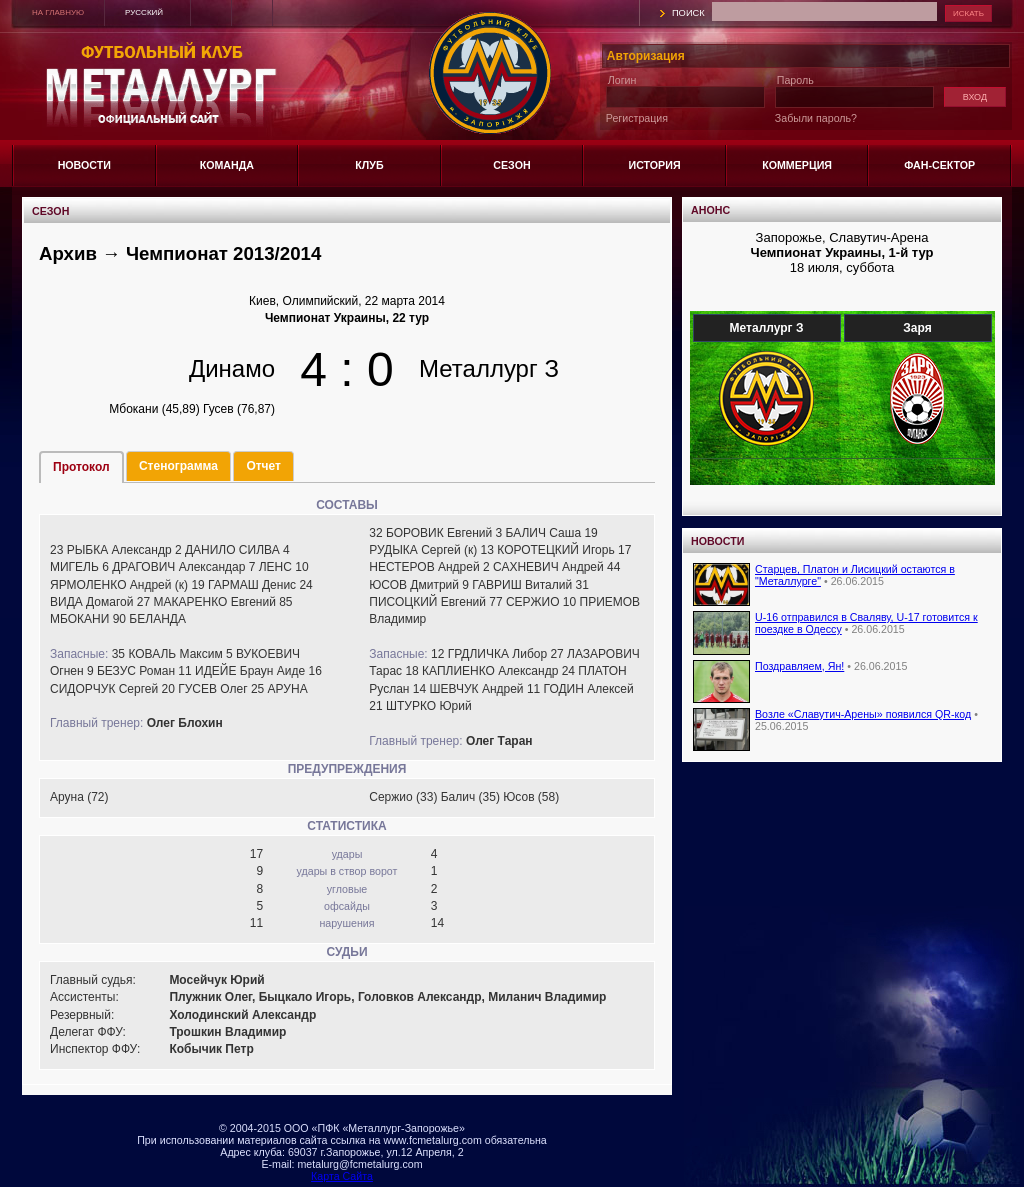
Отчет (263, 466)
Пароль (795, 80)
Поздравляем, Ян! (799, 666)
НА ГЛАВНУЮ (58, 12)
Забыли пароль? (816, 118)
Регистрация (637, 118)
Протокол (81, 467)
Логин (622, 80)
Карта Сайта (342, 1176)
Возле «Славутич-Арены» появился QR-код (863, 714)
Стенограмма (178, 466)
